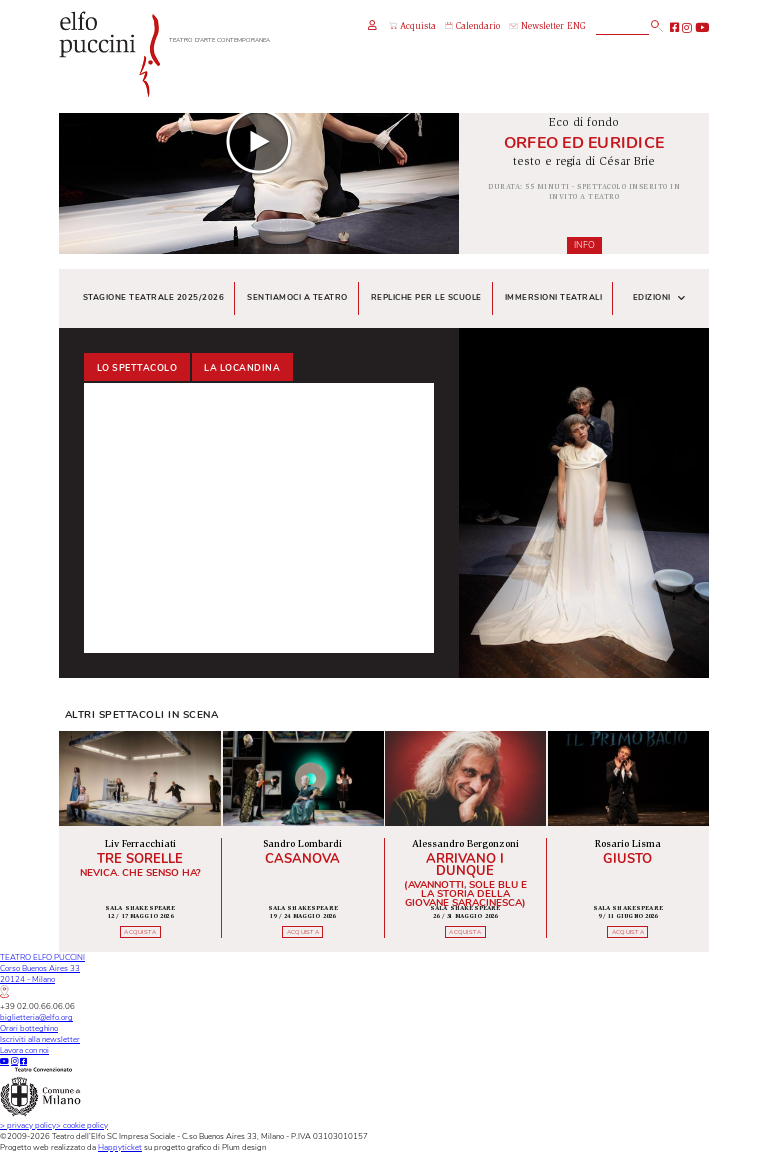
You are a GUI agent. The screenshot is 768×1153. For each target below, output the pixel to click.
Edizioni (659, 298)
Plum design (244, 1147)
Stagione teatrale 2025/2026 (154, 297)
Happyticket (120, 1147)
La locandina (242, 368)
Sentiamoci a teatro (297, 297)
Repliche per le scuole (426, 297)
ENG (576, 27)
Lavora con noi (24, 1050)
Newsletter (536, 27)
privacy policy (28, 1125)
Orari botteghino (29, 1028)
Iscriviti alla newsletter (40, 1039)
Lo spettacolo (137, 368)
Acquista (412, 27)
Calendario (472, 27)
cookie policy (82, 1125)
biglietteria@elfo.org (36, 1017)
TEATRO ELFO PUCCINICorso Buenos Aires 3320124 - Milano (42, 975)
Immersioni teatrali (554, 297)
